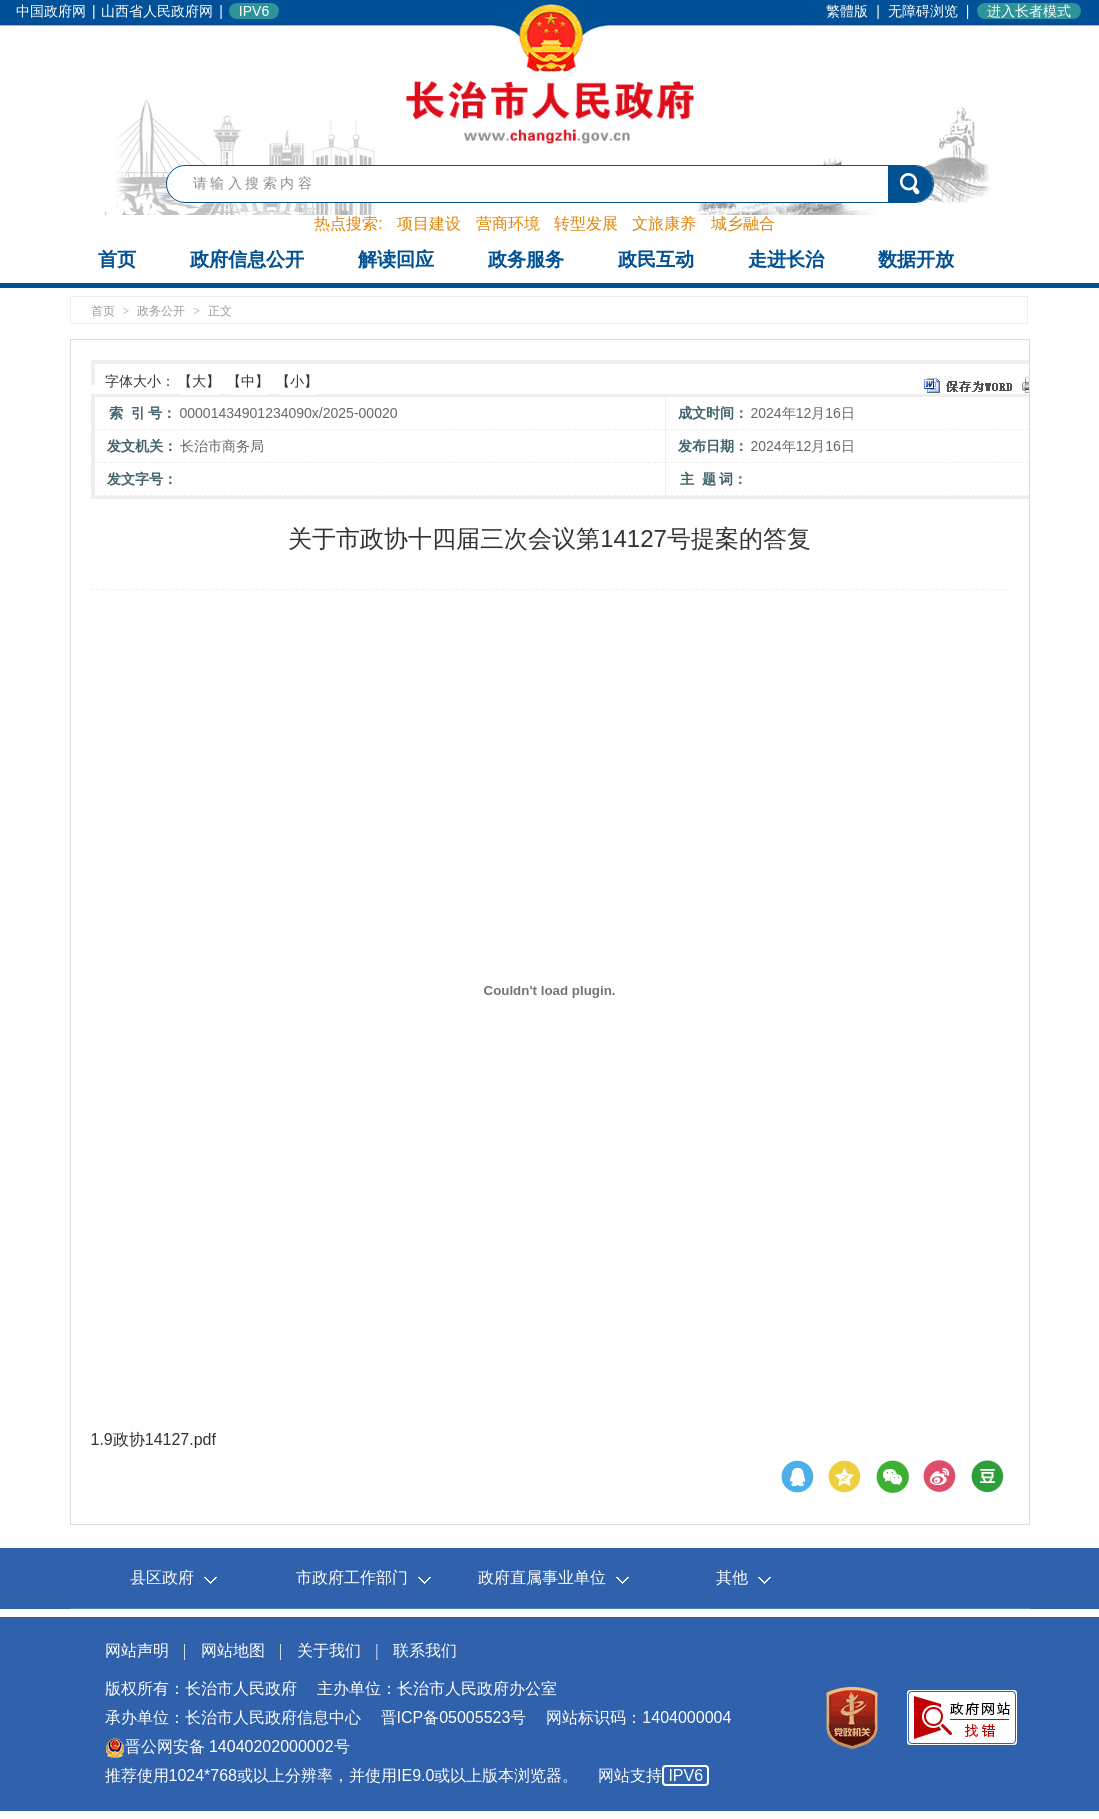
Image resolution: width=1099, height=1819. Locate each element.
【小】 (297, 381)
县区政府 (162, 1577)
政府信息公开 (247, 259)
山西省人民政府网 (157, 11)
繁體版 (847, 11)
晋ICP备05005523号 (454, 1717)
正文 (220, 311)
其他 (732, 1577)
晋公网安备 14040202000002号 (227, 1746)
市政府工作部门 (352, 1577)
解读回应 (396, 259)
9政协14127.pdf (160, 1439)
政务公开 (161, 311)
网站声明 (137, 1650)
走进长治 (786, 259)
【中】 (248, 381)
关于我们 (329, 1650)
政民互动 (656, 259)
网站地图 (233, 1650)
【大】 (199, 381)
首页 (117, 259)
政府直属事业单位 (542, 1577)
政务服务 (526, 259)
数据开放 (916, 259)
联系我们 (425, 1650)
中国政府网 (51, 11)
